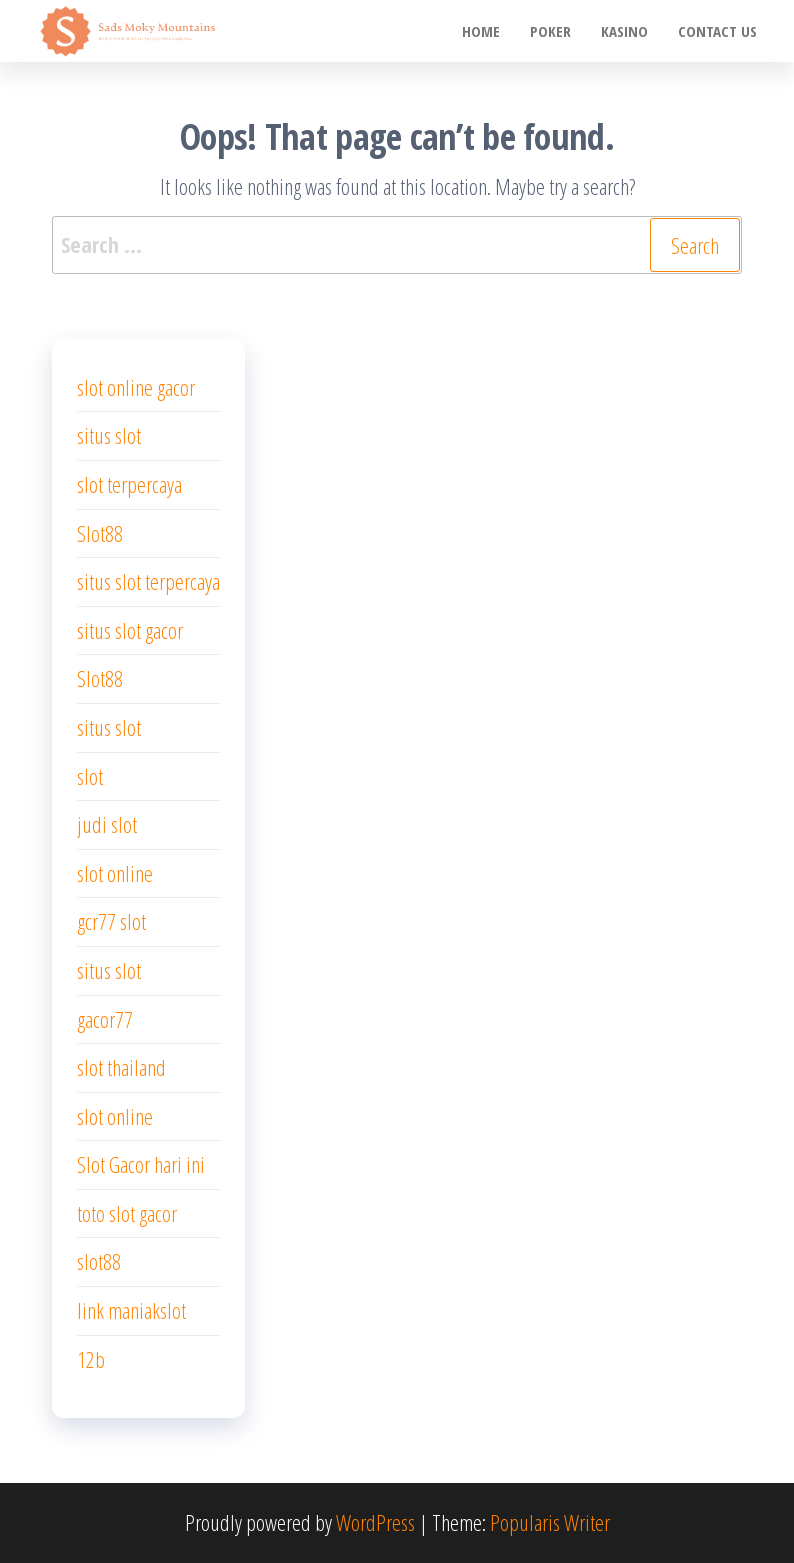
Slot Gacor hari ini (141, 1164)
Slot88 (100, 533)
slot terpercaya (129, 484)
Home (481, 31)
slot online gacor (136, 387)
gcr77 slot (111, 921)
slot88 (99, 1261)
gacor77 (105, 1019)
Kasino (624, 31)
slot (90, 776)
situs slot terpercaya (148, 581)
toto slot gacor (127, 1213)
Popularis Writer (550, 1522)
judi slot (107, 824)
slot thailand (121, 1067)
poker (550, 31)
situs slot (109, 435)
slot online (115, 873)
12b (91, 1359)
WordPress (375, 1522)
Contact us (717, 31)
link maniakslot (131, 1310)
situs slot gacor (130, 630)
